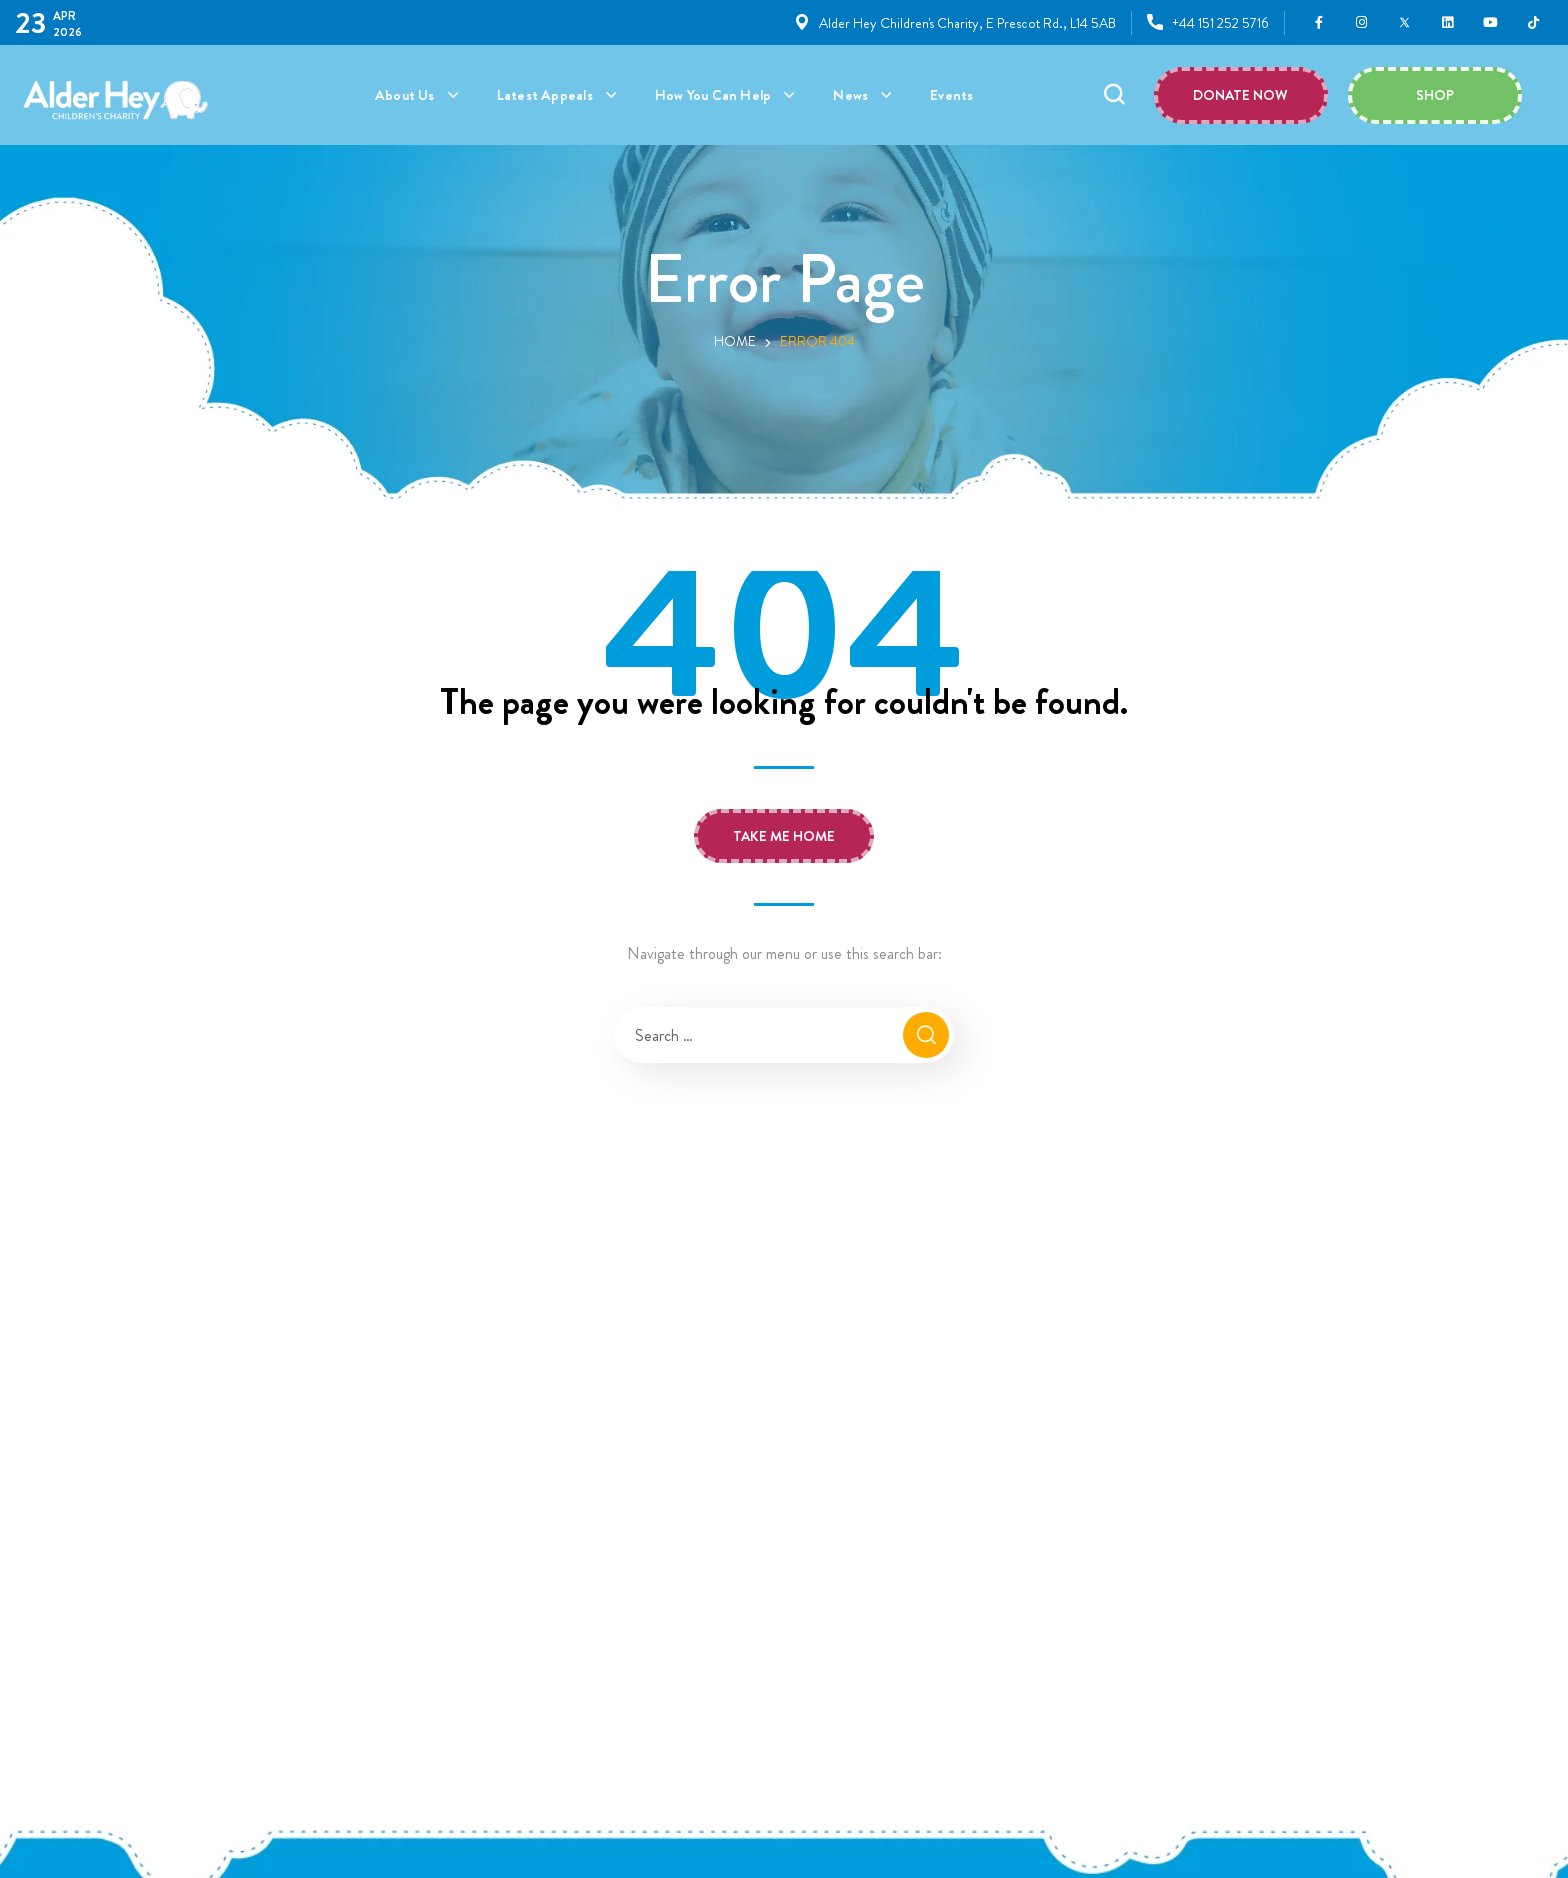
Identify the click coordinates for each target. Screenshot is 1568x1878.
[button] (1114, 95)
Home (735, 341)
